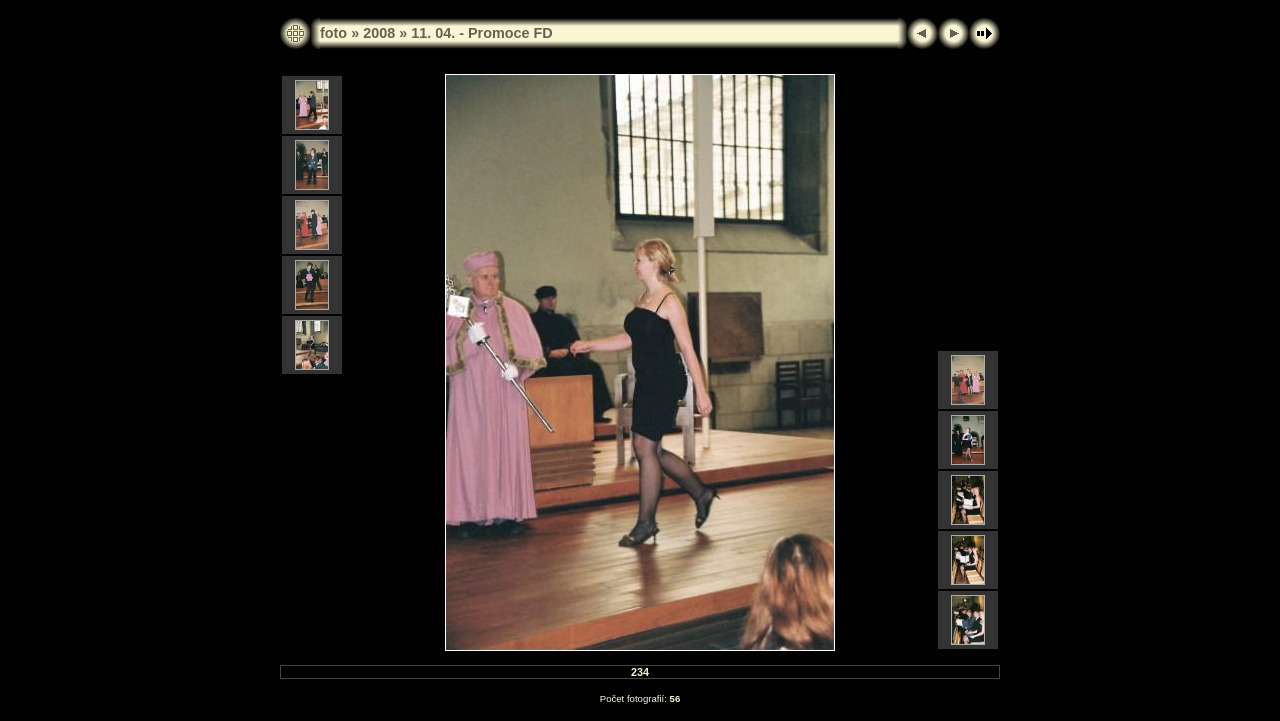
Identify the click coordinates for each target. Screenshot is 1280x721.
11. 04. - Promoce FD (482, 33)
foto (333, 33)
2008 (379, 33)
